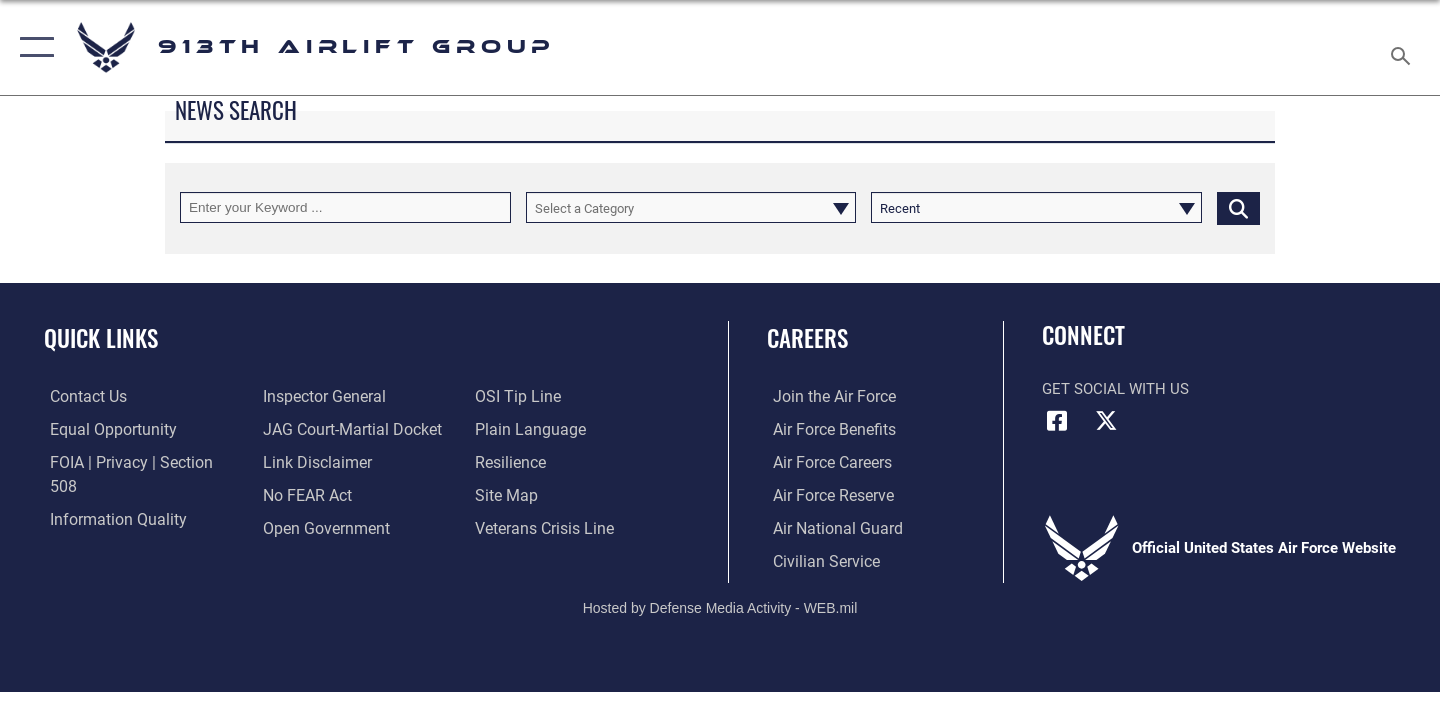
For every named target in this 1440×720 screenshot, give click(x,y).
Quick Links (101, 338)
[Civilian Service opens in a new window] (818, 560)
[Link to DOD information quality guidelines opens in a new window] (108, 494)
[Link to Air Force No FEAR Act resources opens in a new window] (304, 462)
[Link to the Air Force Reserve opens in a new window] (826, 494)
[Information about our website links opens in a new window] (313, 429)
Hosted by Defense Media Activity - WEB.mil (720, 607)
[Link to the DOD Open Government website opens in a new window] (320, 494)
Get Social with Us (1115, 389)
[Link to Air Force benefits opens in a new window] (826, 429)
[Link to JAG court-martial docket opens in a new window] (347, 396)
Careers (807, 338)
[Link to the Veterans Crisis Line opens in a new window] (544, 494)
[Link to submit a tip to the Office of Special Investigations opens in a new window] (301, 527)
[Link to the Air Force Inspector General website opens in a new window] (103, 527)
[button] (32, 47)
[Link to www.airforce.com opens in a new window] (826, 396)
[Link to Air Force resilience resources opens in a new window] (511, 429)
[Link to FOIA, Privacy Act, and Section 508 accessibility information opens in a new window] (135, 462)
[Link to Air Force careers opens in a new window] (825, 462)
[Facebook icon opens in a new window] (1057, 421)
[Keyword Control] (345, 207)
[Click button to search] (1238, 207)
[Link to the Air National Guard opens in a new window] (828, 527)
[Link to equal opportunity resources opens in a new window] (103, 429)
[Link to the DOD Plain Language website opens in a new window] (527, 396)
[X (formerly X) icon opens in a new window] (1107, 421)
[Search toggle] (1403, 47)
